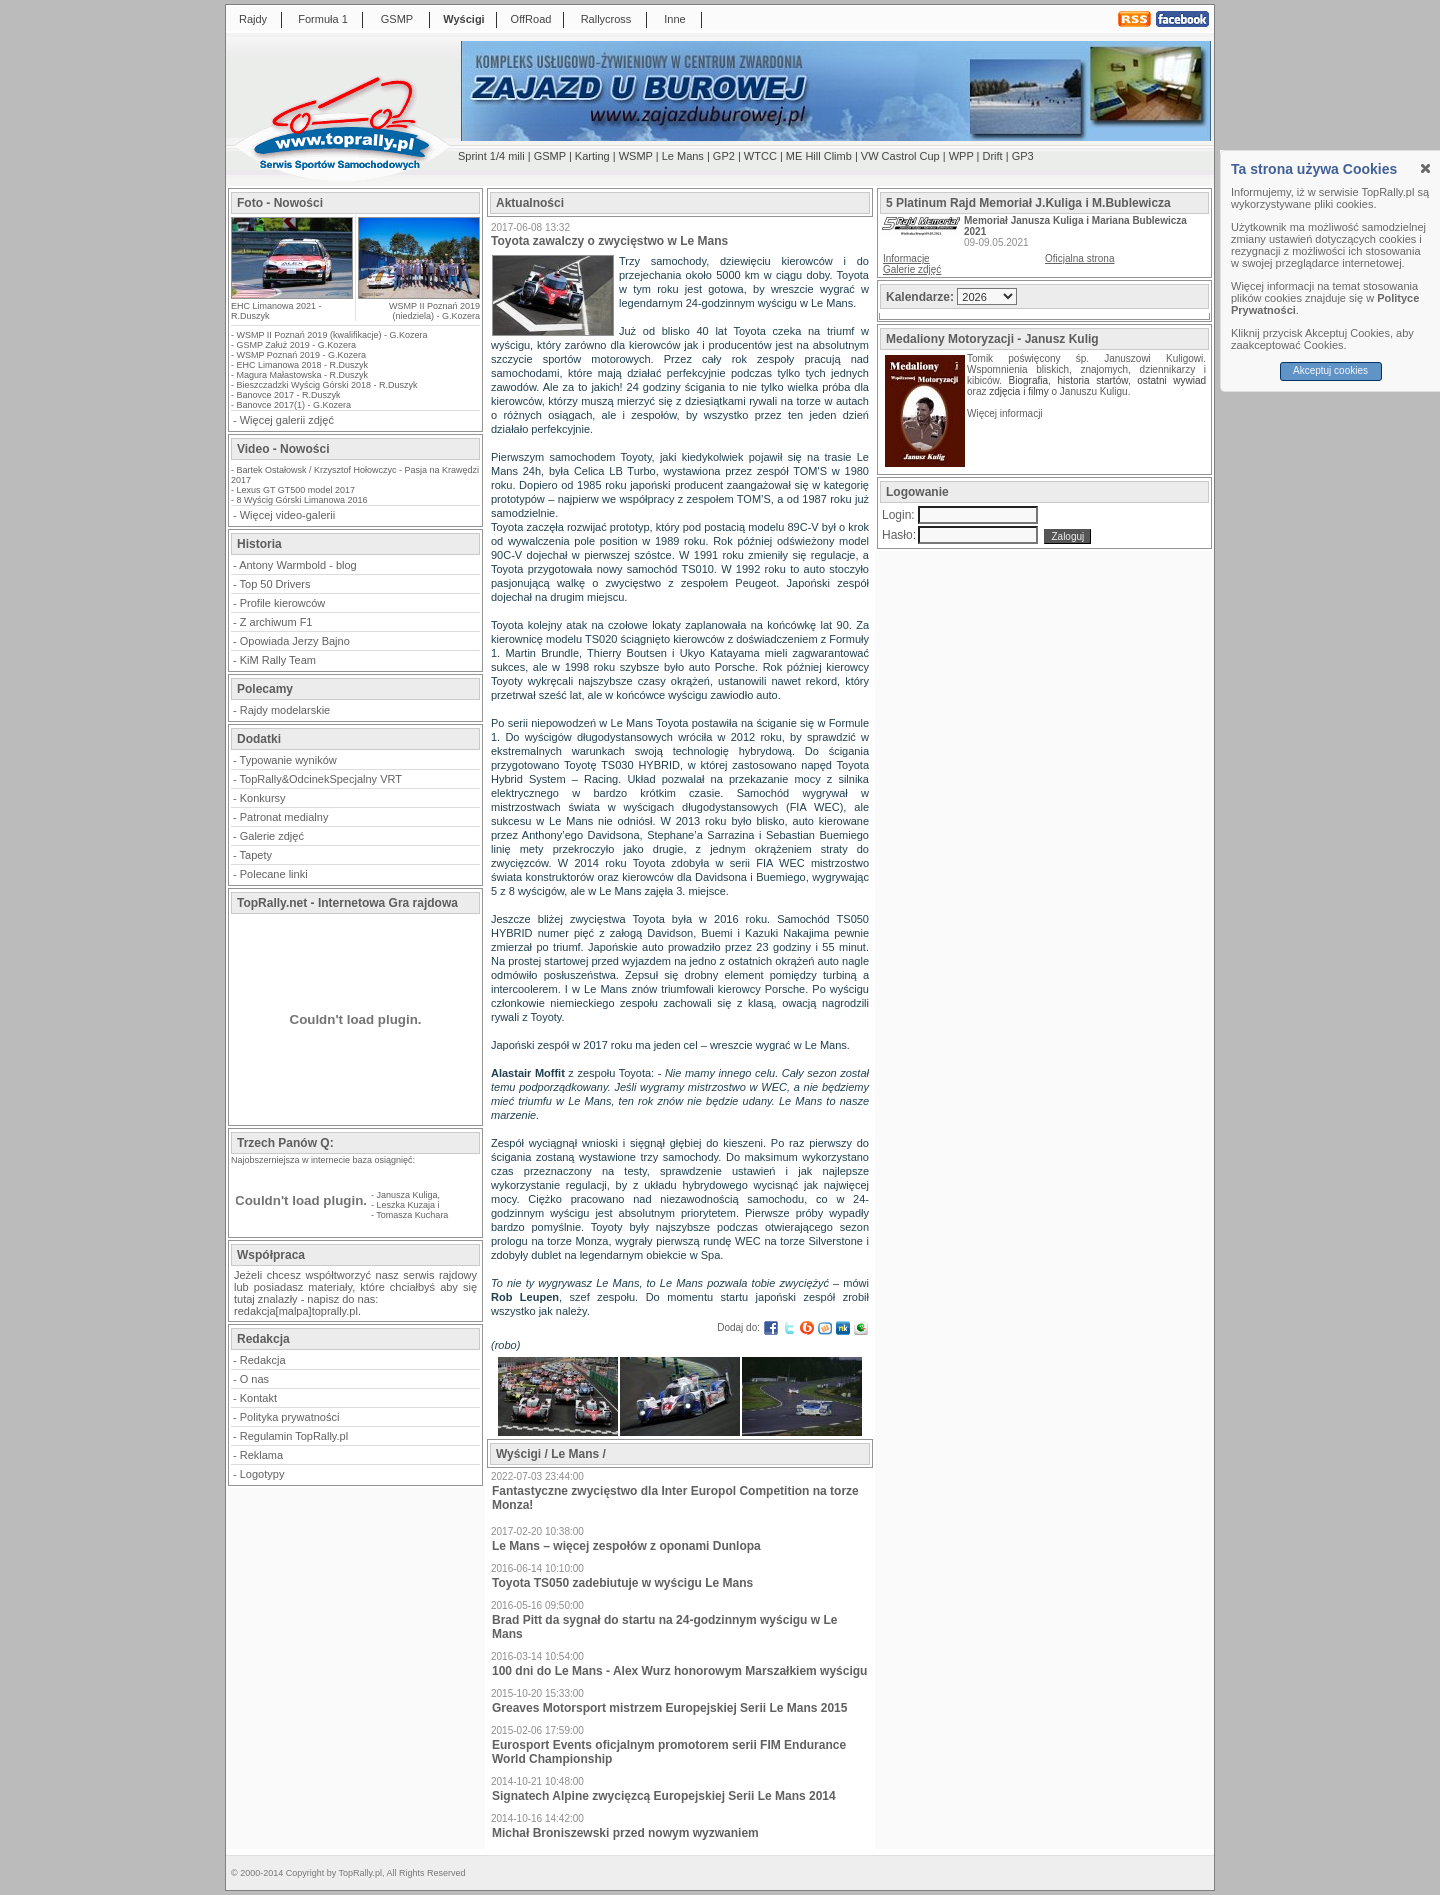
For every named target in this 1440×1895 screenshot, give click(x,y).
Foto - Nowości (280, 203)
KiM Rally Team (278, 660)
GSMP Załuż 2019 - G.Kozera (296, 345)
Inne (674, 19)
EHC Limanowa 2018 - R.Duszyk (303, 365)
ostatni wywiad (1171, 380)
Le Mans (683, 156)
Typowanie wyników (288, 760)
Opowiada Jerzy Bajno (295, 641)
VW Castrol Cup (900, 156)
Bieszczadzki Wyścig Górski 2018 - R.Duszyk (327, 385)
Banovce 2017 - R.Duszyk (289, 395)
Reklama (261, 1455)
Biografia (1028, 380)
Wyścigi (463, 19)
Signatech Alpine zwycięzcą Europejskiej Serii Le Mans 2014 (664, 1796)
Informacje (906, 258)
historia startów (1092, 380)
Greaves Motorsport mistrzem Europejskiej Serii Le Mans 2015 (669, 1708)
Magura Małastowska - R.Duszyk (303, 375)
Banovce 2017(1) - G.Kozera (294, 405)
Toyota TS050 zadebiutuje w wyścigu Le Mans (622, 1583)
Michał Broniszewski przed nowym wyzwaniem (625, 1833)
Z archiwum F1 (276, 622)
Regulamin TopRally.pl (294, 1436)
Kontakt (258, 1398)
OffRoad (531, 19)
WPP (961, 156)
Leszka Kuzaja (406, 1205)
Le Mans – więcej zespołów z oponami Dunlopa (626, 1546)
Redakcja (263, 1360)
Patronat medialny (284, 817)
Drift (993, 156)
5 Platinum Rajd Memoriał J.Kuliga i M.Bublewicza (1028, 203)
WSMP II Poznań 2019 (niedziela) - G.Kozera (434, 311)
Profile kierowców (283, 603)
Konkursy (263, 798)
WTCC (760, 156)
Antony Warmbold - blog (298, 565)
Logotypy (262, 1474)
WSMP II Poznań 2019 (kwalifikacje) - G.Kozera (332, 335)
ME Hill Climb (819, 156)
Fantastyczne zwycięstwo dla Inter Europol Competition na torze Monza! (675, 1498)
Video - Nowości (283, 449)
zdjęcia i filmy (1018, 391)
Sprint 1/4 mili (491, 156)
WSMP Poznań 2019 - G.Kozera (301, 355)
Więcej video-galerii (287, 515)
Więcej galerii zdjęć (287, 420)
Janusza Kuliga (407, 1195)
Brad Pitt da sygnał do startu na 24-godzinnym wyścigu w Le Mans (664, 1627)
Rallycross (606, 19)
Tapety (256, 855)
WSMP (636, 156)
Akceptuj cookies (1330, 370)
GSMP (397, 19)
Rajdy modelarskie (285, 710)
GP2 (724, 156)
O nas (254, 1379)
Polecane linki (274, 874)
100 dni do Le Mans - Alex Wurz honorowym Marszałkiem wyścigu (679, 1671)
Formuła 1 (323, 19)
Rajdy (253, 19)
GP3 (1023, 156)
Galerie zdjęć (272, 836)
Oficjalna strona (1079, 258)
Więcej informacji (1006, 413)
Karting (592, 156)
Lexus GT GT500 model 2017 (296, 490)
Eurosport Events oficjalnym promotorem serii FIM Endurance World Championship (669, 1752)
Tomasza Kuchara (412, 1215)
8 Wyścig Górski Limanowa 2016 (302, 500)
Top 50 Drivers (275, 584)
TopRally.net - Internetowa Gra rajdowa (347, 903)
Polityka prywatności (290, 1417)
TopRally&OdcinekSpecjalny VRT (321, 779)
